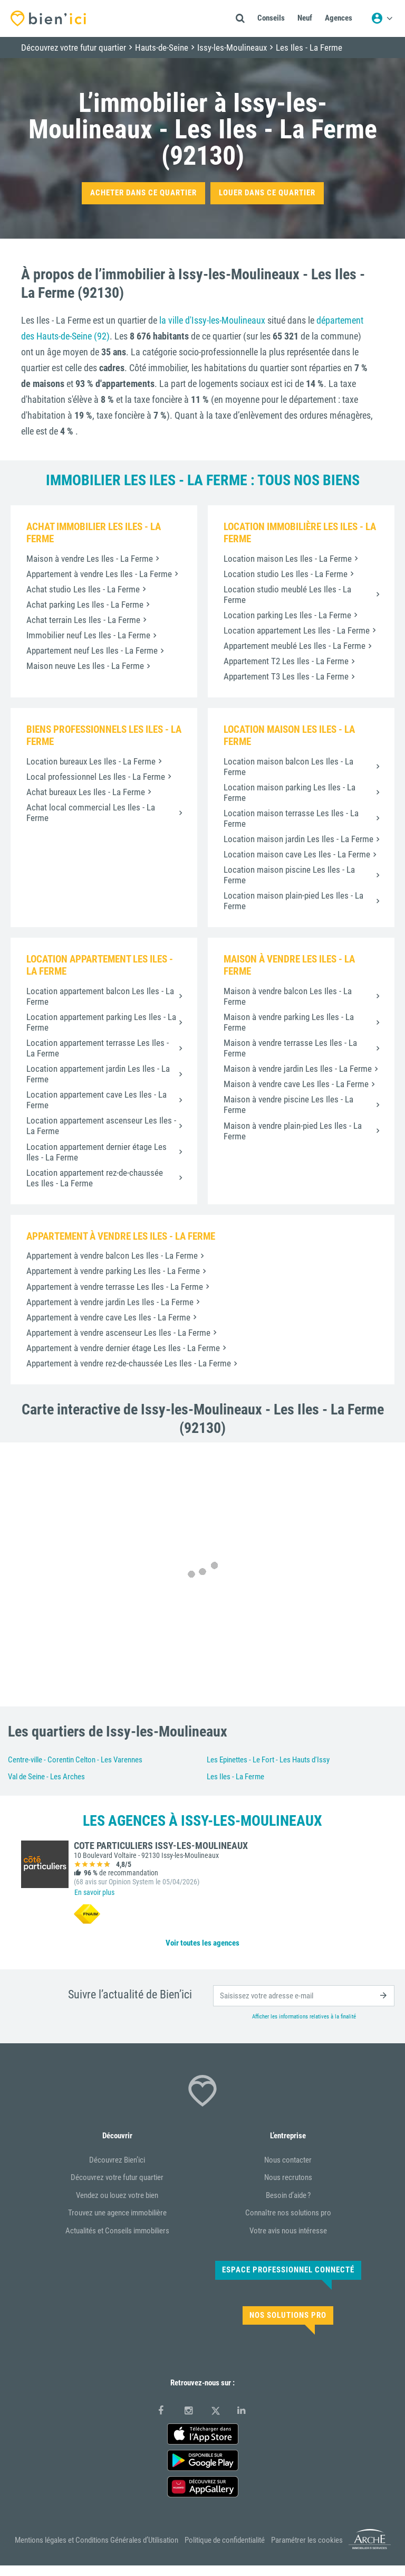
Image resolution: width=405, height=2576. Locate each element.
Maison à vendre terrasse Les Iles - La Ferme (290, 1048)
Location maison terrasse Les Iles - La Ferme (291, 818)
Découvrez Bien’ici (117, 2160)
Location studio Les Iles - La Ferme (286, 574)
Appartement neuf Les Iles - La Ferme (92, 650)
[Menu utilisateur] (382, 18)
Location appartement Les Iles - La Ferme (297, 630)
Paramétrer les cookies (307, 2540)
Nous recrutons (288, 2177)
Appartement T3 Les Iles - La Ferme (286, 676)
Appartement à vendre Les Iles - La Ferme (99, 574)
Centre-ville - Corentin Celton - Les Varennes (75, 1759)
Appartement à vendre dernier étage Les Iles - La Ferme (123, 1348)
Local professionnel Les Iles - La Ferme (95, 776)
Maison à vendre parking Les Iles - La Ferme (289, 1022)
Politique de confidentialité (225, 2540)
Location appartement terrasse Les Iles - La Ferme (97, 1048)
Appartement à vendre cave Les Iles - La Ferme (108, 1317)
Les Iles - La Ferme (235, 1776)
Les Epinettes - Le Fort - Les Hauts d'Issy (268, 1759)
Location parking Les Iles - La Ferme (287, 615)
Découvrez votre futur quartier (117, 2177)
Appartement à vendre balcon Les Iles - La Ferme (112, 1255)
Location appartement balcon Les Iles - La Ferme (100, 996)
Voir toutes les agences (202, 1943)
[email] (303, 1995)
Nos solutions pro (287, 2315)
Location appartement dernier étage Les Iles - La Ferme (96, 1152)
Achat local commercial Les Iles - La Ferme (90, 812)
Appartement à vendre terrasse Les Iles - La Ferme (114, 1286)
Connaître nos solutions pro (288, 2213)
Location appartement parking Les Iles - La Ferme (101, 1022)
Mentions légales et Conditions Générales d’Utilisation (96, 2540)
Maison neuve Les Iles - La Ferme (85, 665)
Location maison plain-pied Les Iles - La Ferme (293, 900)
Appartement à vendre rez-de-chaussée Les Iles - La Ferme (128, 1363)
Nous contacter (288, 2160)
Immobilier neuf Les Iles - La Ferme (88, 635)
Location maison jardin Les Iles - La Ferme (298, 839)
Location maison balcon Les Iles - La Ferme (288, 766)
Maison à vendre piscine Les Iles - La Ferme (288, 1104)
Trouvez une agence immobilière (117, 2213)
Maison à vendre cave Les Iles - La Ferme (296, 1084)
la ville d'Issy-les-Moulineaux (212, 320)
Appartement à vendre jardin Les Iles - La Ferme (110, 1302)
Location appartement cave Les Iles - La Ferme (96, 1099)
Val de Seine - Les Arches (46, 1776)
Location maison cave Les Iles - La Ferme (297, 854)
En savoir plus (94, 1892)
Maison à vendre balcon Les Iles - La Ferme (288, 996)
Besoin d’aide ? (288, 2195)
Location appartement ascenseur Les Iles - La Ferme (101, 1125)
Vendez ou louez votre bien (117, 2195)
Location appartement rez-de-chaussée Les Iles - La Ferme (94, 1177)
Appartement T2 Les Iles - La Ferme (286, 661)
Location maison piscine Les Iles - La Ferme (289, 874)
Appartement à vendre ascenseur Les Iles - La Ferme (118, 1332)
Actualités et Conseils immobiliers (117, 2230)
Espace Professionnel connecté (288, 2270)
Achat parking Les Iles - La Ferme (84, 604)
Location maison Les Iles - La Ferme (288, 558)
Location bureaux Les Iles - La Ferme (91, 761)
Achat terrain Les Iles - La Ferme (83, 620)
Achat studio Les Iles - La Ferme (83, 589)
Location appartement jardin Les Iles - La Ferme (98, 1073)
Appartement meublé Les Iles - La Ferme (294, 645)
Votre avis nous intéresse (288, 2230)
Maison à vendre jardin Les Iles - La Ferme (298, 1068)
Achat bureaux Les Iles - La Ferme (85, 792)
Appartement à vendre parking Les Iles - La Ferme (113, 1271)
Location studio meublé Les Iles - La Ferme (287, 594)
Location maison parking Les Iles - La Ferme (289, 792)
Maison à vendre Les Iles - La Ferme (89, 558)
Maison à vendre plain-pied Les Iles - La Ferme (293, 1130)
